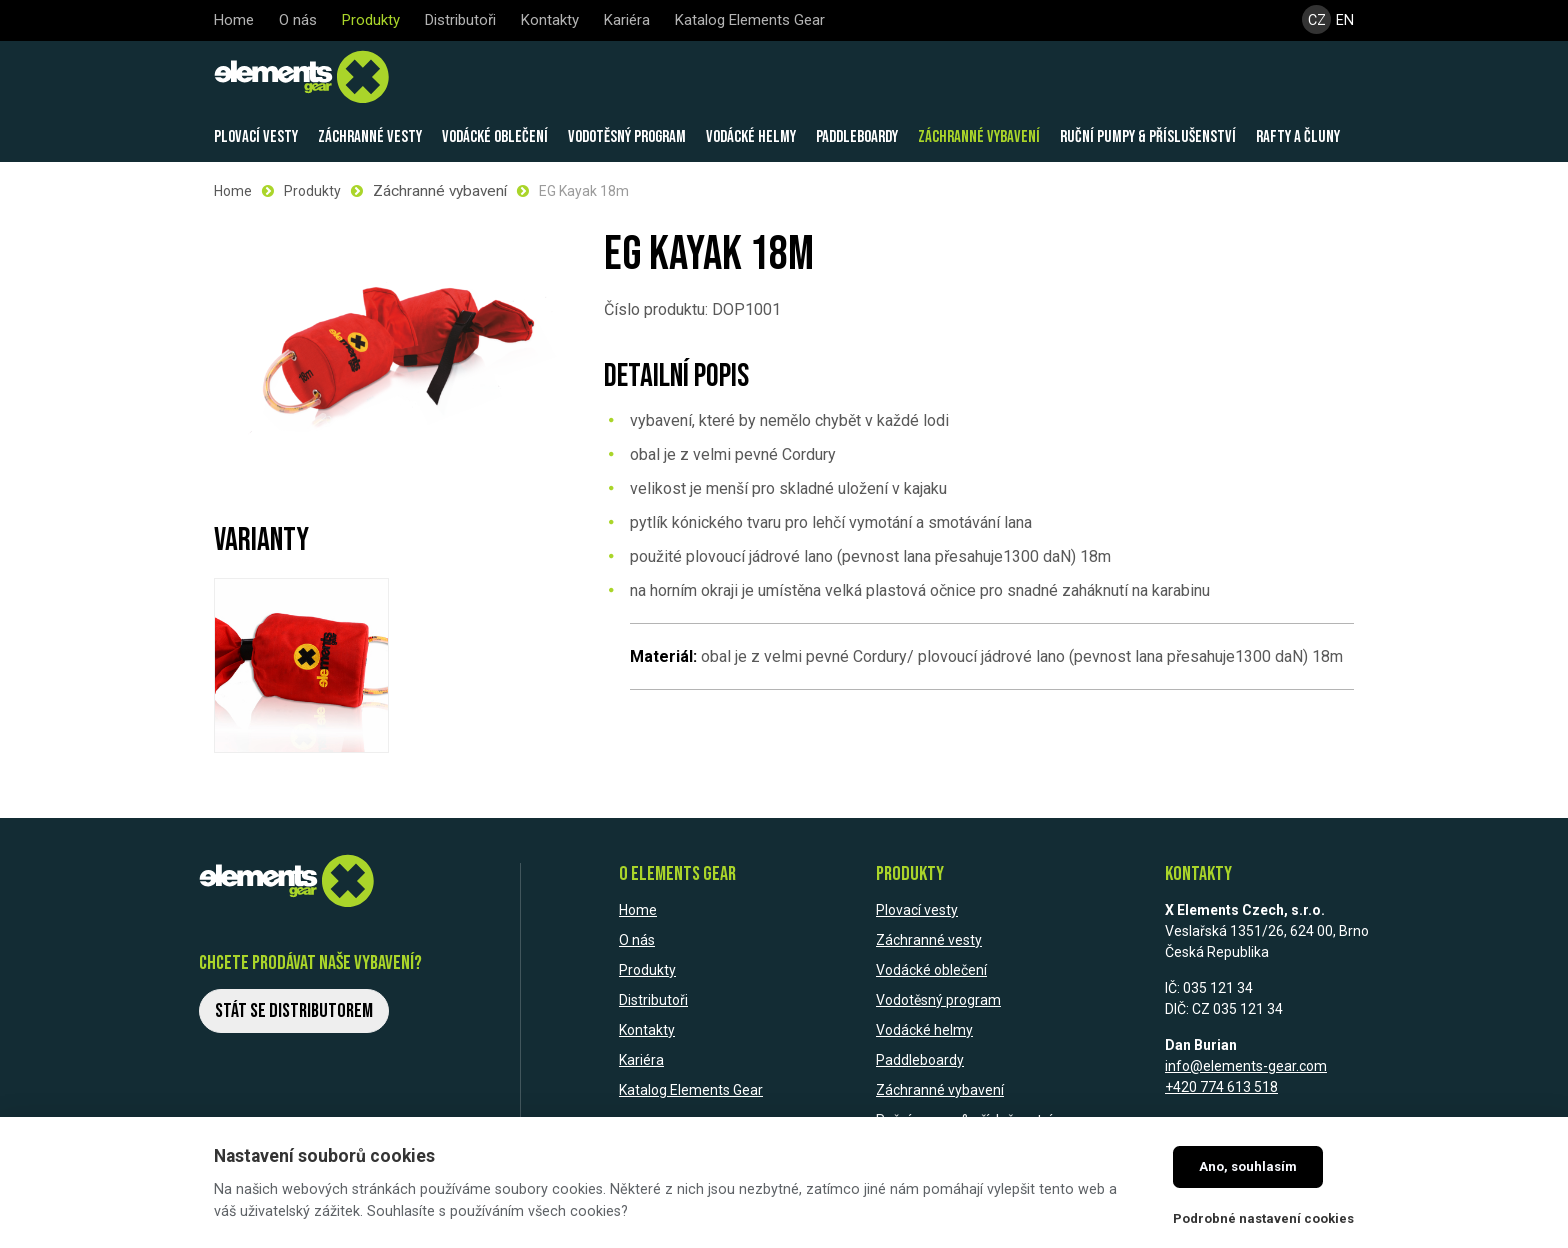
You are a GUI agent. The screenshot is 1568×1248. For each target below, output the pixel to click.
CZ (1316, 20)
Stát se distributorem (294, 1008)
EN (1346, 20)
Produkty (312, 190)
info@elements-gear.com (1246, 1064)
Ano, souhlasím (1248, 1166)
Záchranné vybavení (437, 190)
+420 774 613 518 (1221, 1085)
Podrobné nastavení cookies (1263, 1218)
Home (233, 190)
